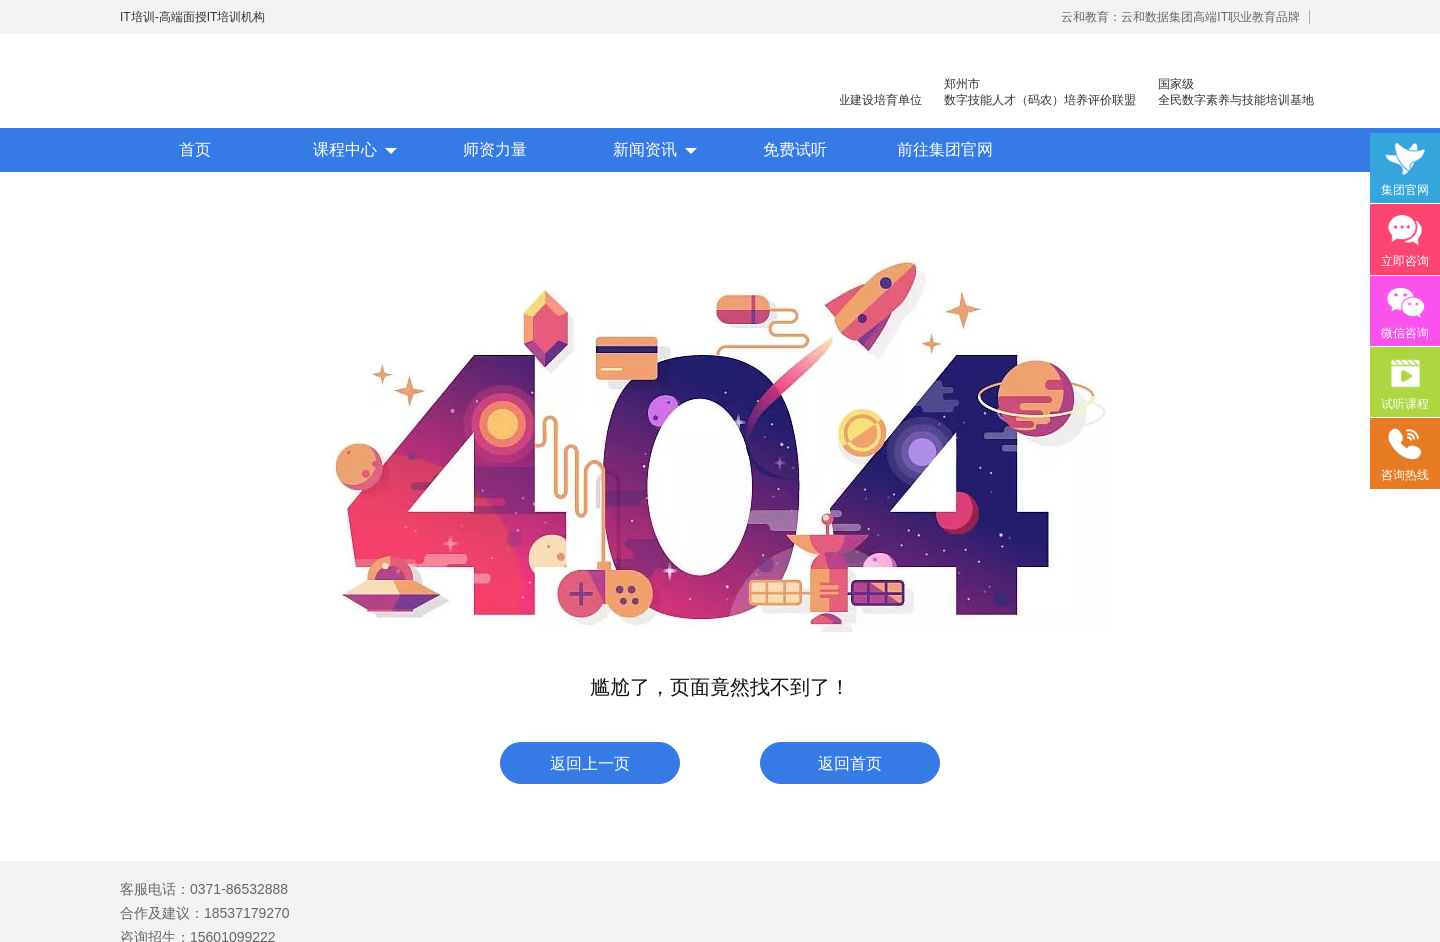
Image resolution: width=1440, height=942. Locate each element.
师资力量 (495, 149)
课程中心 (345, 149)
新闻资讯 (645, 149)
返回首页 (850, 763)
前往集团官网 (945, 149)
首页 (195, 149)
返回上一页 (590, 763)
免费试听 (795, 149)
